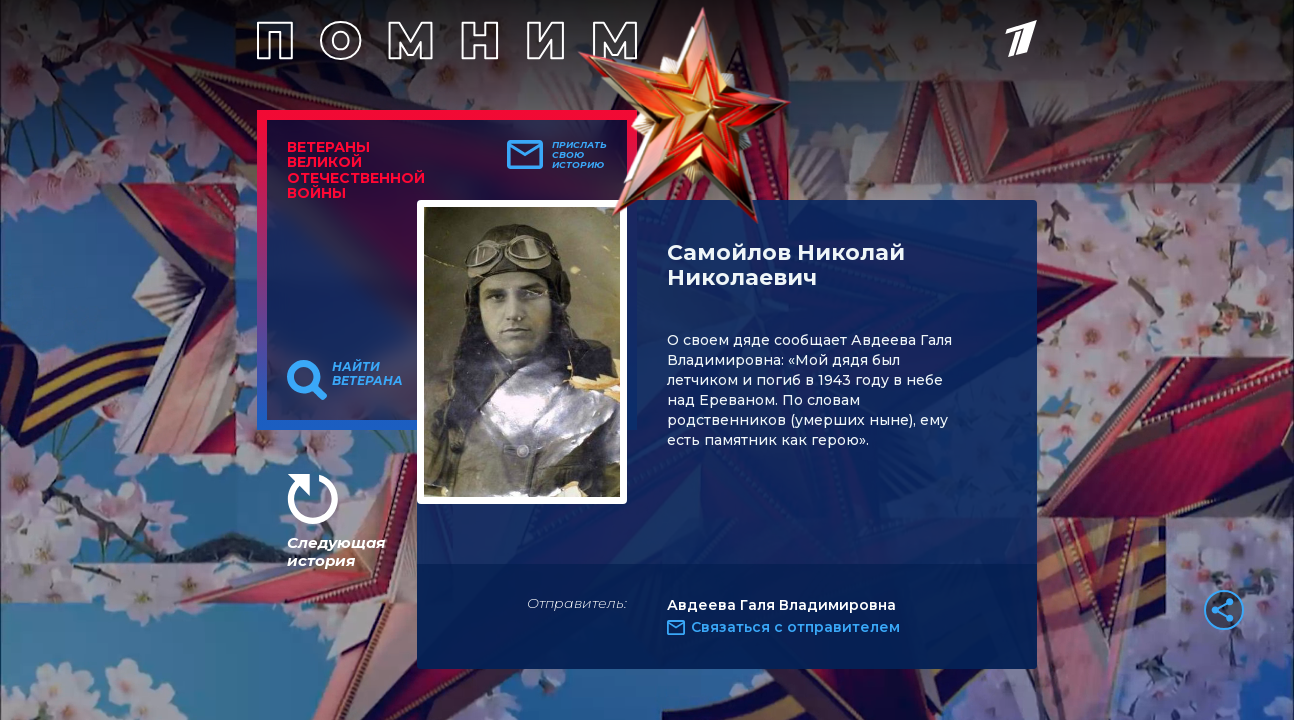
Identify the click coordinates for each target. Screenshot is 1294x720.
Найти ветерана (367, 374)
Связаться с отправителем (795, 627)
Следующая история (336, 551)
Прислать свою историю (579, 155)
